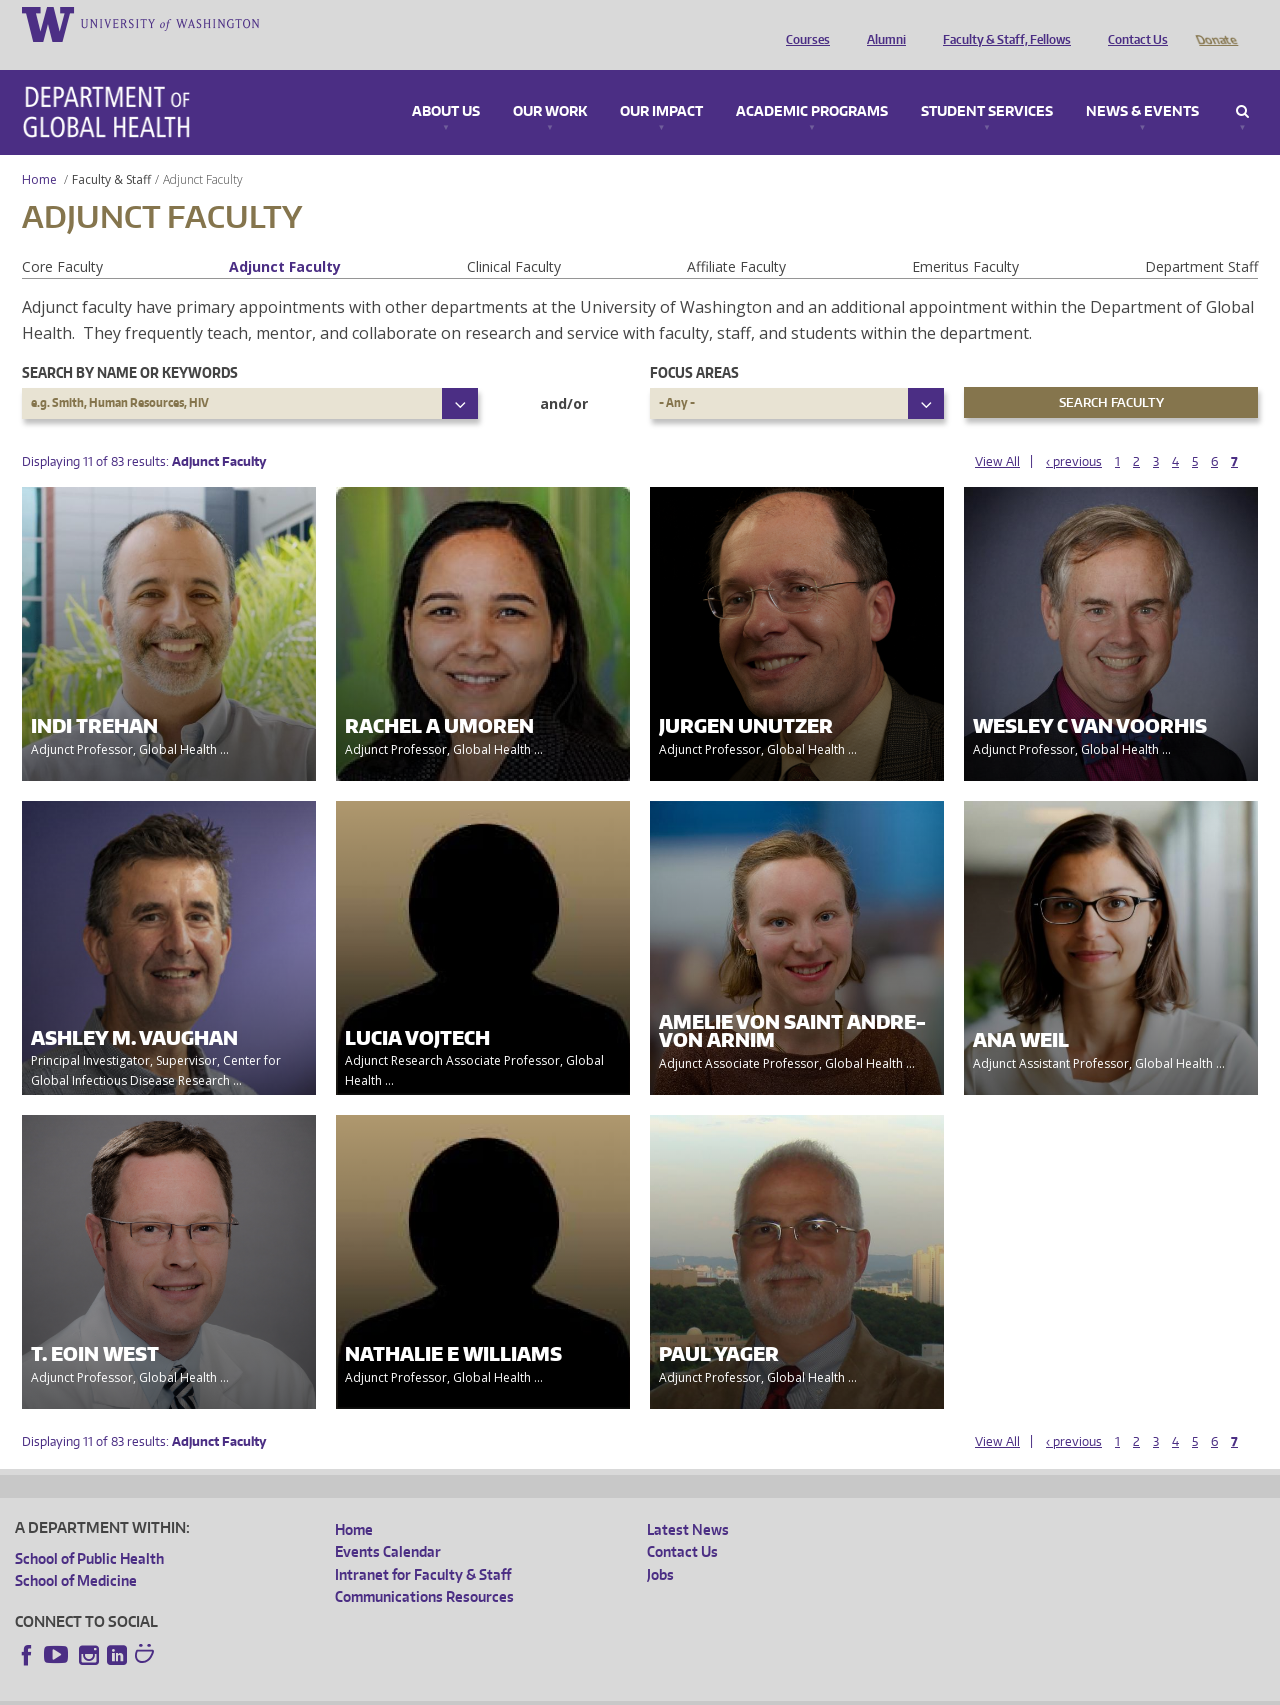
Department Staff (1201, 238)
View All (997, 433)
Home (39, 151)
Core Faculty (62, 238)
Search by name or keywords (130, 344)
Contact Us (1133, 23)
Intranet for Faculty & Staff (423, 1546)
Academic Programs (812, 84)
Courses (803, 23)
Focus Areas (694, 344)
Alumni (881, 23)
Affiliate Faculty (736, 238)
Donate (1215, 23)
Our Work (550, 84)
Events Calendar (388, 1523)
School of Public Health (89, 1530)
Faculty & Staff (111, 151)
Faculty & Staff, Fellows (1002, 23)
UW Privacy (280, 1689)
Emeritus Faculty (965, 238)
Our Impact (661, 84)
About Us (446, 84)
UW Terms (361, 1689)
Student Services (987, 84)
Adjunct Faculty (285, 238)
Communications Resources (424, 1568)
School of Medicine (76, 1552)
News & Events (1142, 84)
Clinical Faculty (514, 238)
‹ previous (1074, 433)
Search (1242, 84)
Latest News (688, 1501)
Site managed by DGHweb (480, 1689)
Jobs (660, 1546)
